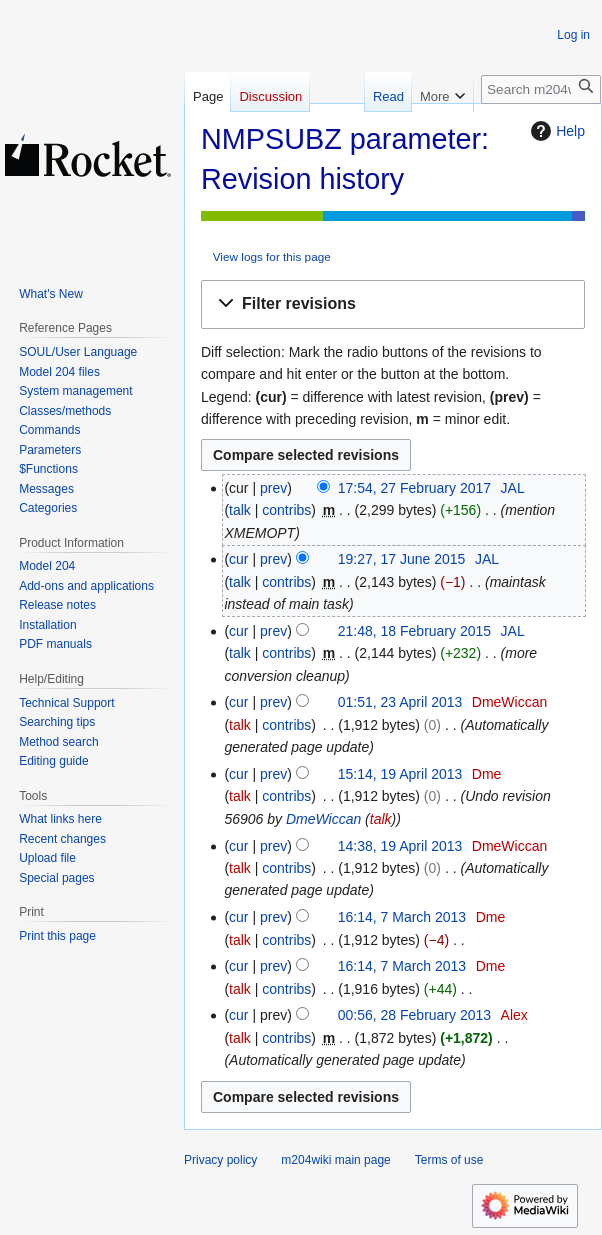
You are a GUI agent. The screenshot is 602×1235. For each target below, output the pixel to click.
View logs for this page (272, 256)
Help (555, 131)
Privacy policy (220, 1160)
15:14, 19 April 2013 (400, 774)
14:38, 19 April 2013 (400, 846)
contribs (286, 510)
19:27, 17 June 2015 (402, 559)
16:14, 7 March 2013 (402, 917)
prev (273, 488)
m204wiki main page (335, 1160)
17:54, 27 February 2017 (414, 488)
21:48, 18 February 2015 (414, 631)
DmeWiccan (323, 819)
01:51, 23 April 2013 (400, 702)
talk (240, 510)
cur (238, 559)
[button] (393, 304)
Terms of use (449, 1160)
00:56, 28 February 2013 (414, 1015)
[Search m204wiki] (541, 89)
